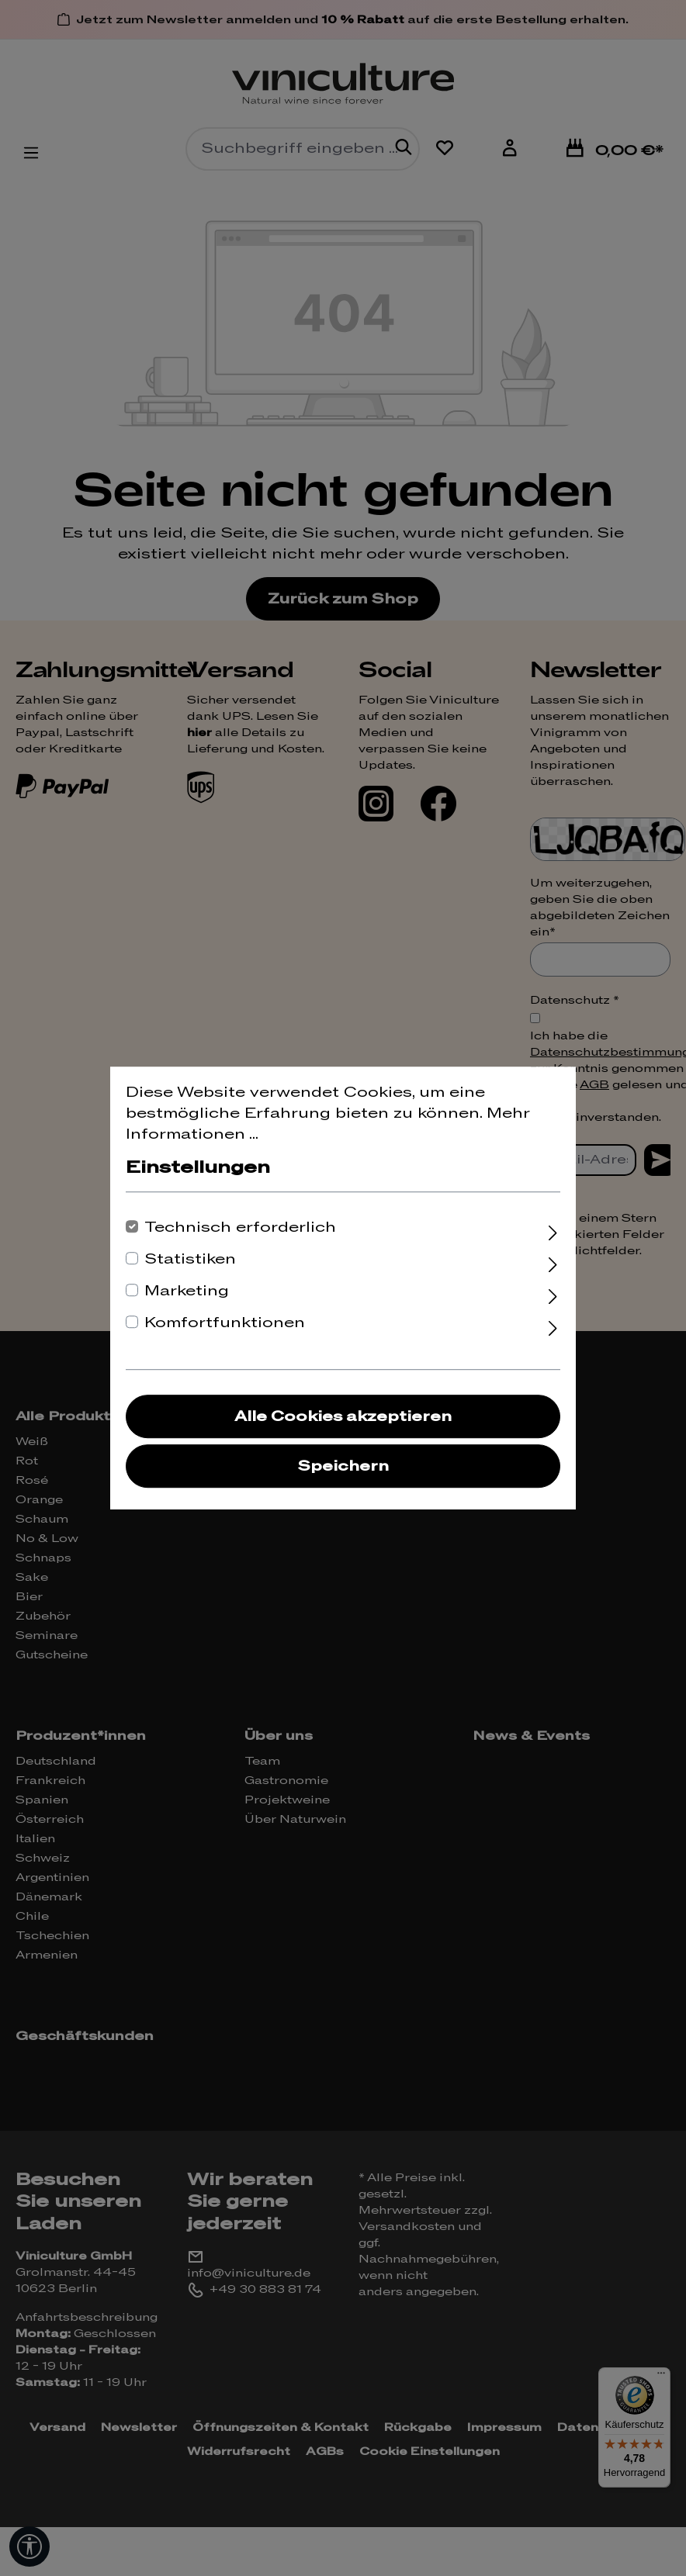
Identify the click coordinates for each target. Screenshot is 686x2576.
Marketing (186, 1291)
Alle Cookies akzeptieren (343, 1417)
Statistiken (190, 1259)
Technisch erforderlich (240, 1227)
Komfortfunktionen (224, 1323)
